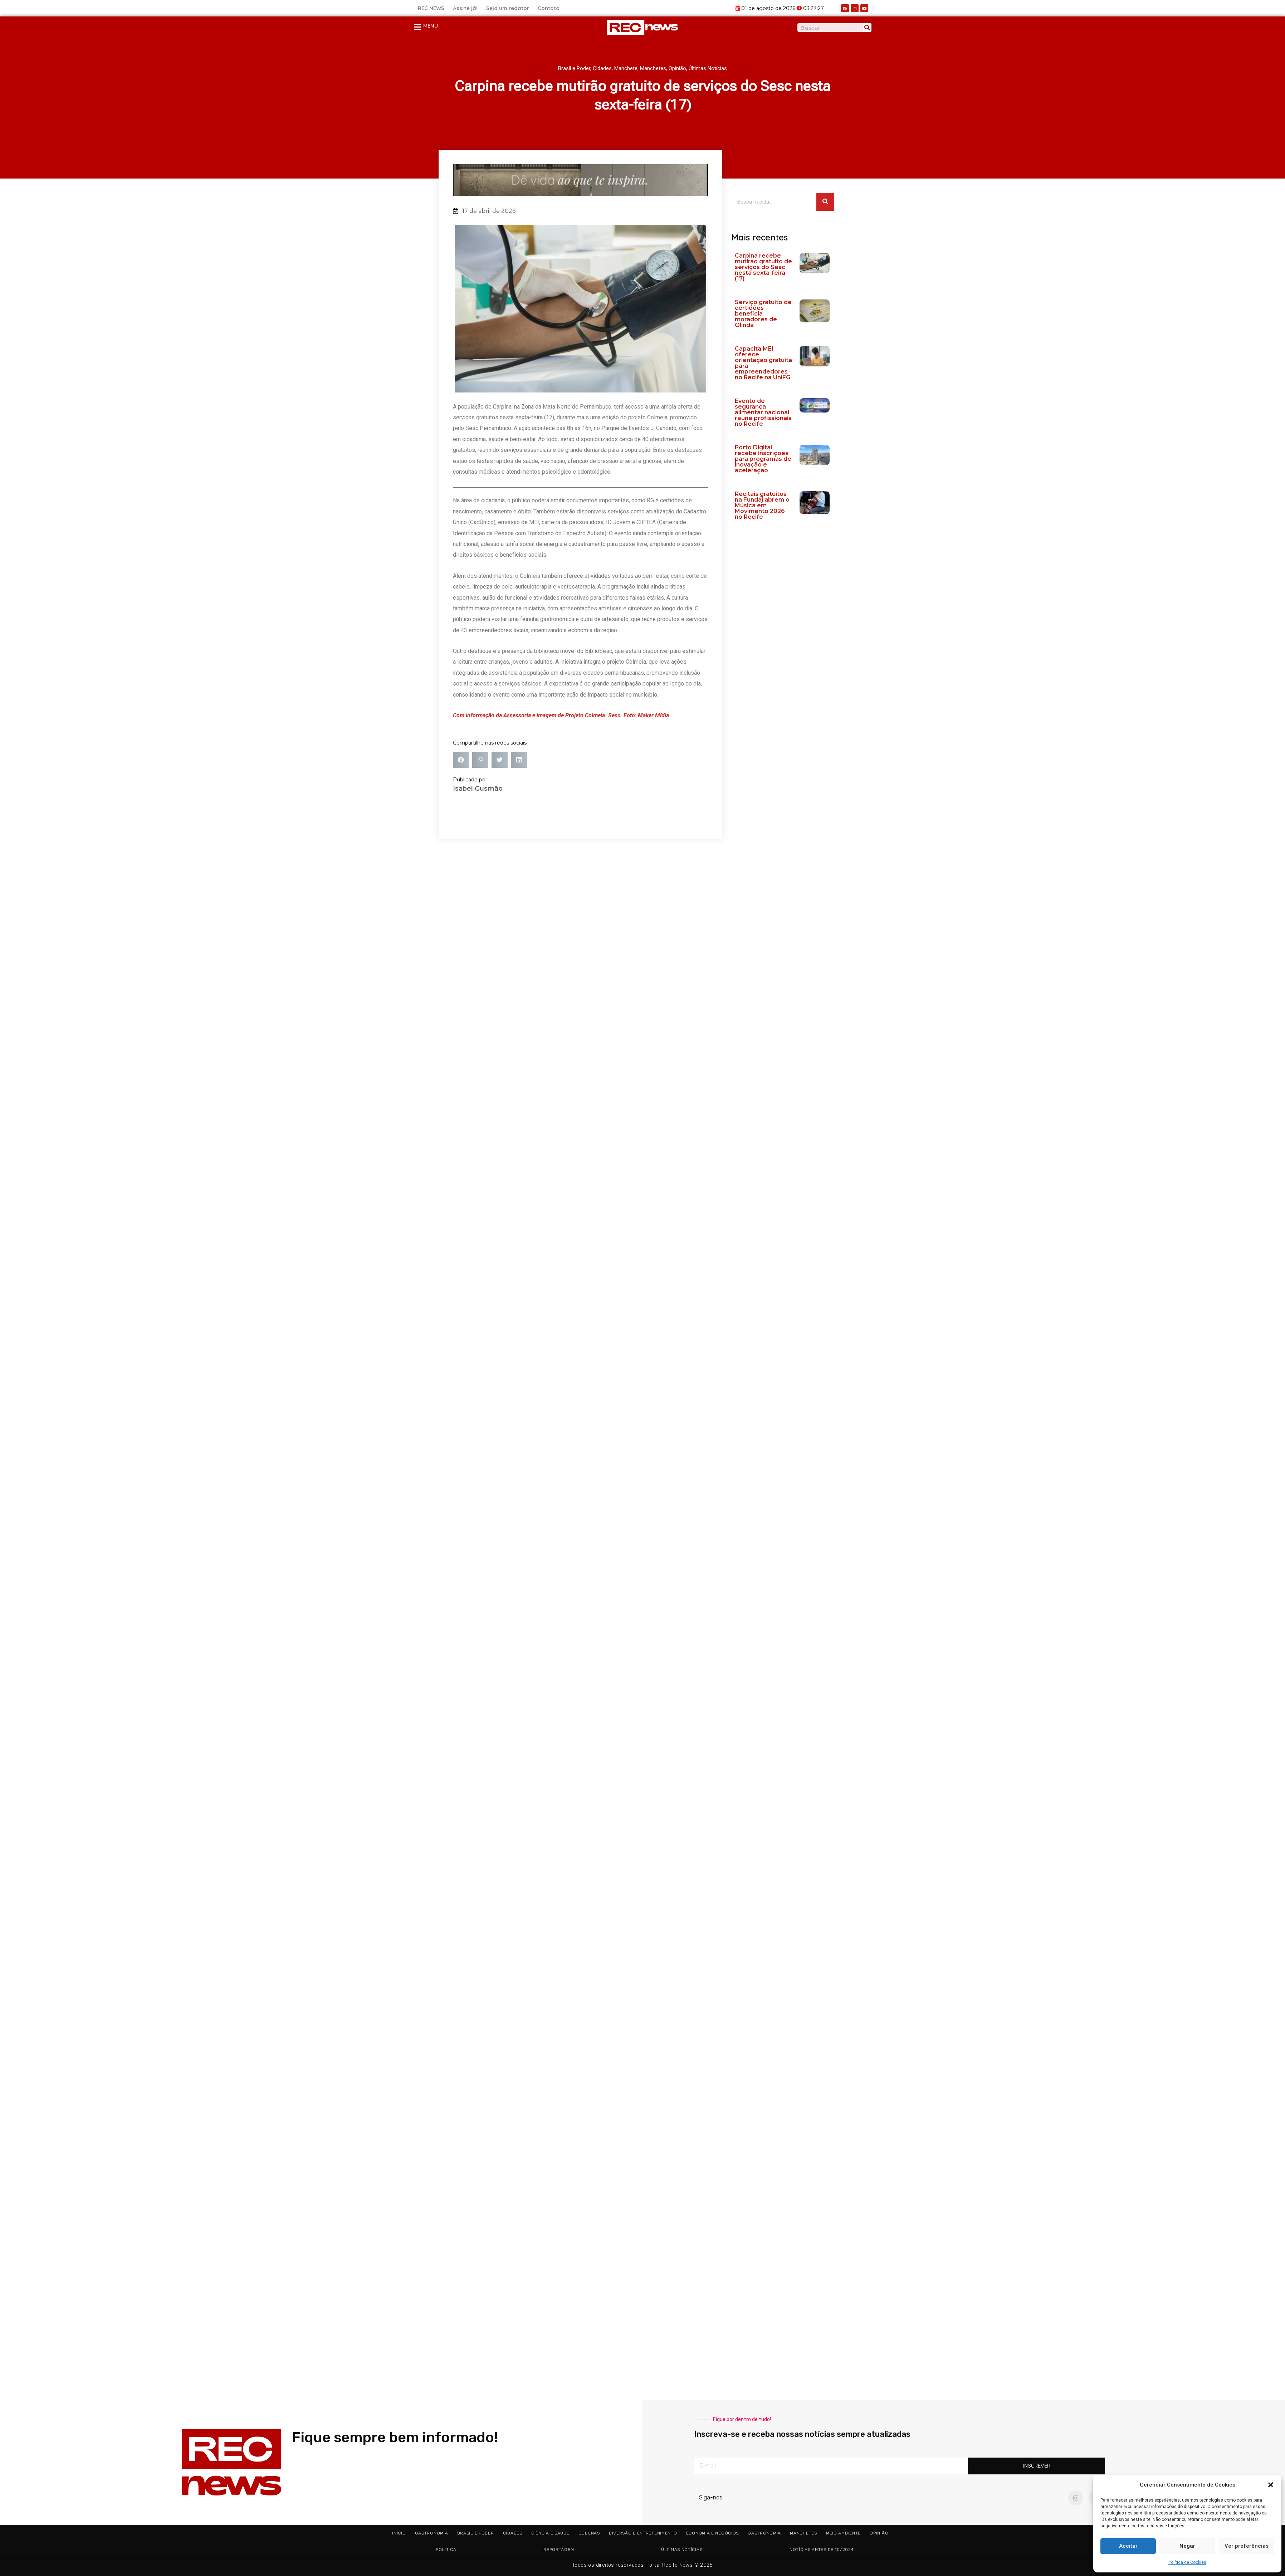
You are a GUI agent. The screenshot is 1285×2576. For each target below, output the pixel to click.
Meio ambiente (843, 2533)
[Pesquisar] (867, 27)
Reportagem (558, 2549)
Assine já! (465, 8)
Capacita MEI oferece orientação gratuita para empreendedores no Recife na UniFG (763, 363)
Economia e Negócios (712, 2533)
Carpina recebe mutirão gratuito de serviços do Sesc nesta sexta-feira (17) (763, 267)
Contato (549, 8)
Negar (1187, 2546)
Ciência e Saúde (550, 2533)
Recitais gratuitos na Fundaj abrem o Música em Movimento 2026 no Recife (762, 505)
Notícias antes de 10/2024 (822, 2549)
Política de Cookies (1187, 2562)
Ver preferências (1247, 2546)
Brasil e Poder (574, 68)
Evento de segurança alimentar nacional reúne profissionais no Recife (763, 412)
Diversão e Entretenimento (643, 2533)
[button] (1270, 2484)
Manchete (625, 68)
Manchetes (653, 68)
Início (399, 2533)
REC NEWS (431, 8)
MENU (430, 25)
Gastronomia (431, 2533)
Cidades (602, 68)
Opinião (677, 68)
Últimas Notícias (708, 68)
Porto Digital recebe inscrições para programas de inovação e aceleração (763, 459)
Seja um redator (507, 8)
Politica (446, 2549)
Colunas (589, 2533)
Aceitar (1128, 2546)
